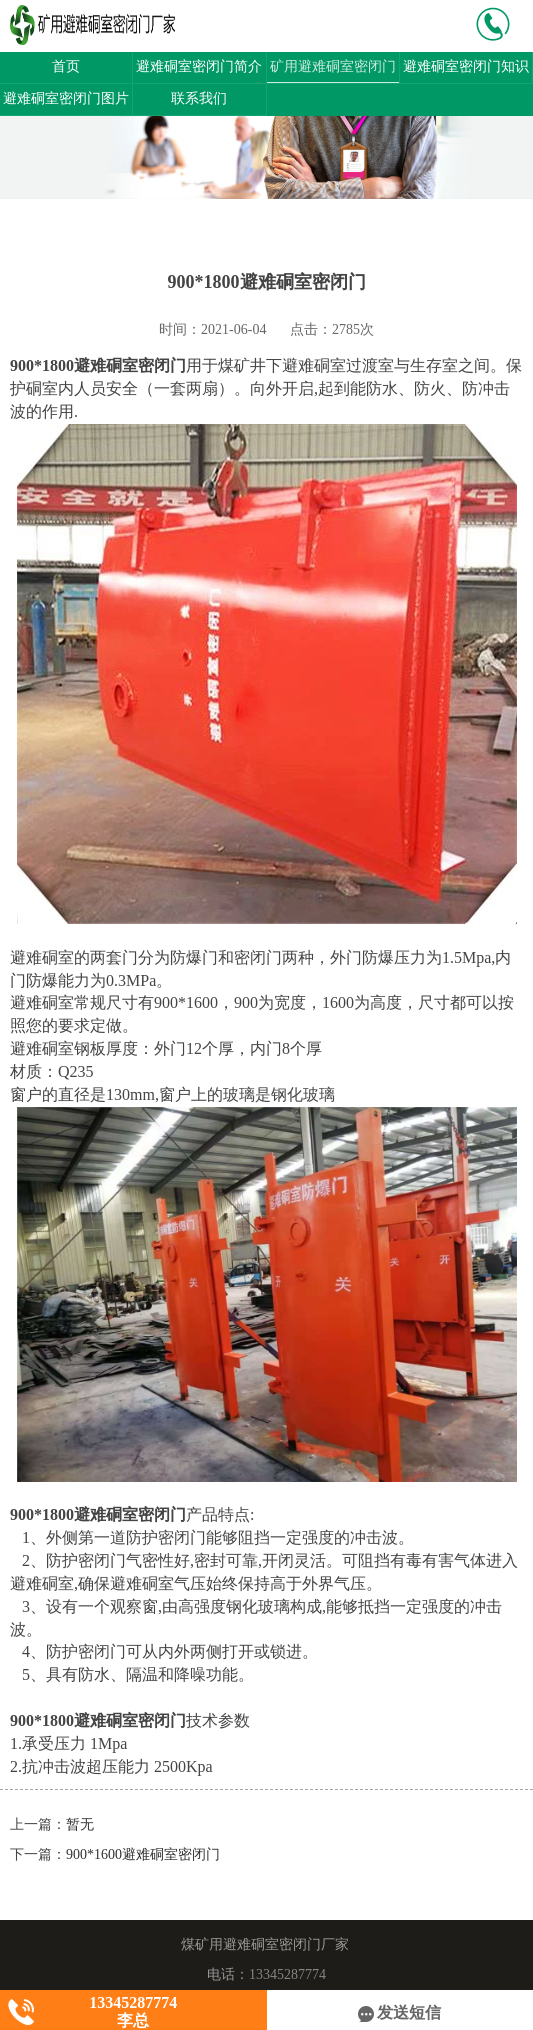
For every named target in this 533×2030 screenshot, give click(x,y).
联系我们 (199, 98)
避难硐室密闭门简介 (199, 66)
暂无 (80, 1824)
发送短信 (399, 2012)
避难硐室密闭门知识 (466, 66)
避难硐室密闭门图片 (66, 98)
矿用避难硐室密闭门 (333, 66)
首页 (66, 66)
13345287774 (287, 1974)
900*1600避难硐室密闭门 (143, 1854)
